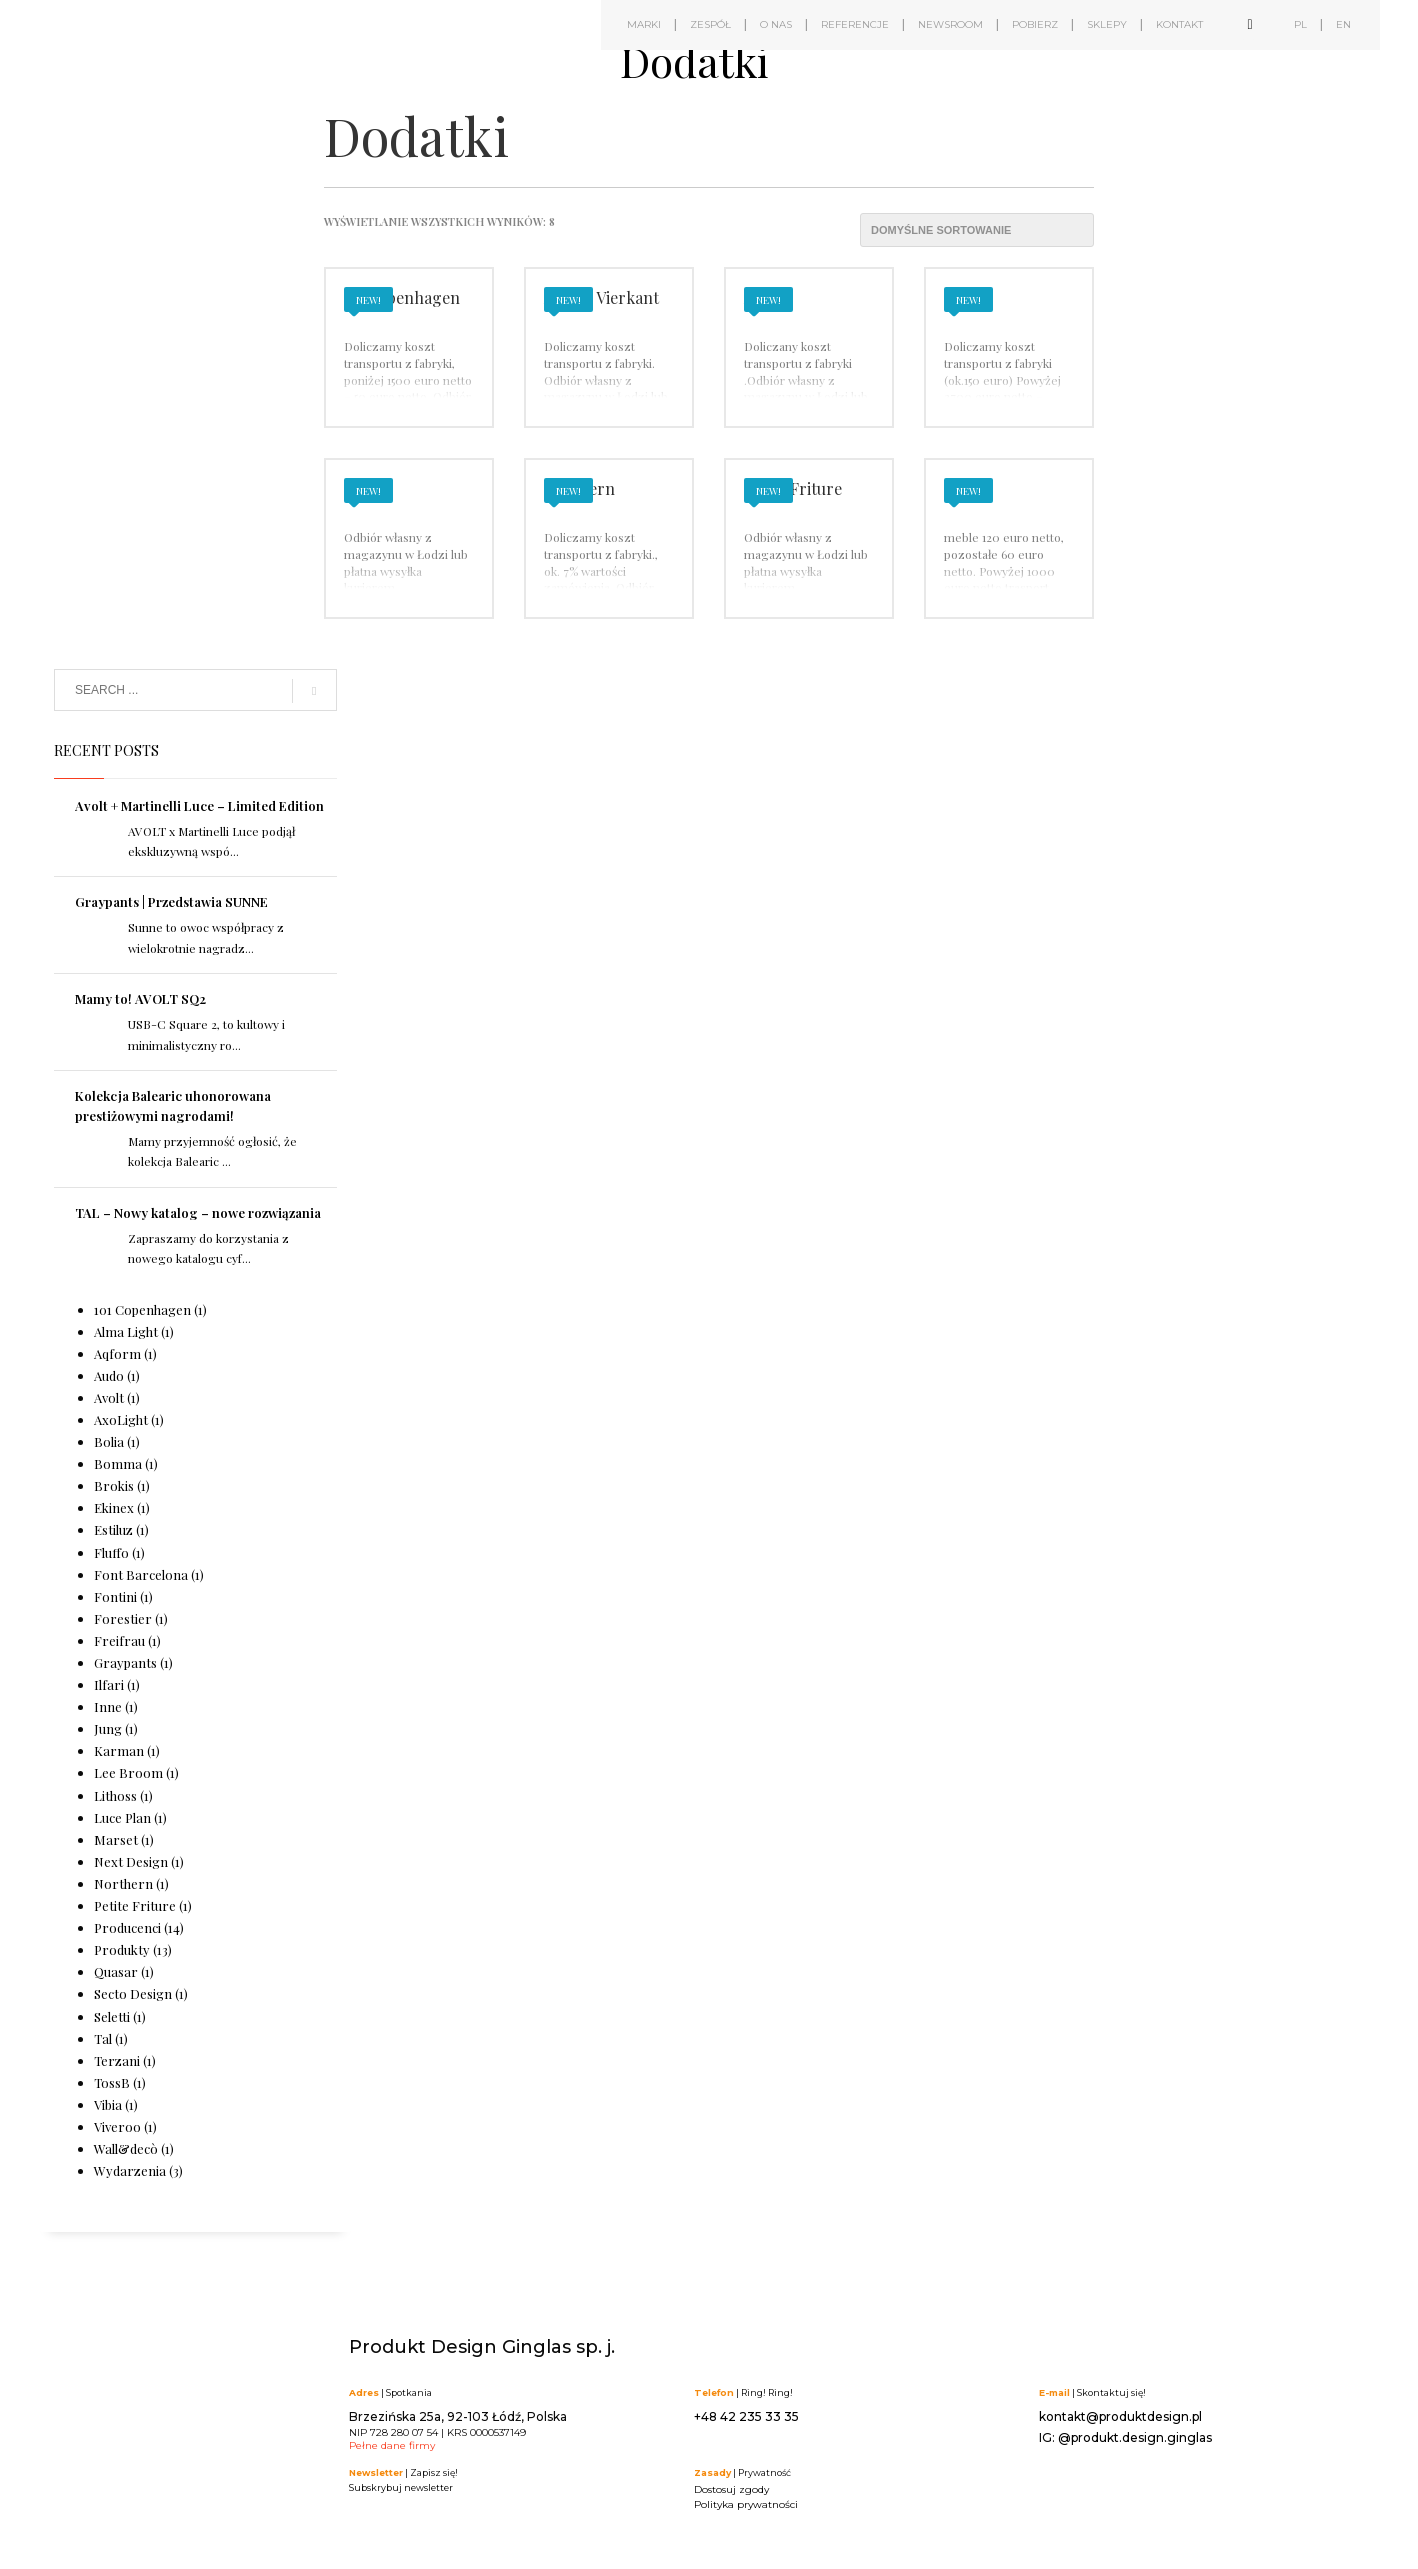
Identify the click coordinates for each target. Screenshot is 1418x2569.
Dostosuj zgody (731, 2489)
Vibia (108, 2104)
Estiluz (113, 1529)
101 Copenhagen (142, 1309)
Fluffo (111, 1552)
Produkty (122, 1949)
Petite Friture (135, 1905)
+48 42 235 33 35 (746, 2416)
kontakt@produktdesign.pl (1120, 2416)
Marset (116, 1839)
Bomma (118, 1463)
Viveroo (117, 2126)
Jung (108, 1728)
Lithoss (115, 1795)
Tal (103, 2038)
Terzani (117, 2060)
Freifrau (119, 1640)
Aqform (117, 1353)
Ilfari (109, 1684)
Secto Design (133, 1993)
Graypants (125, 1662)
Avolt (109, 1397)
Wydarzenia (130, 2170)
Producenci (127, 1927)
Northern (123, 1883)
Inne (108, 1706)
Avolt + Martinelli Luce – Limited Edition (199, 805)
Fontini (115, 1596)
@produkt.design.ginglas (1135, 2437)
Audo (109, 1375)
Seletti (112, 2016)
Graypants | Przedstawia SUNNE (171, 901)
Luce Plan (122, 1817)
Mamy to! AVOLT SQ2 (140, 998)
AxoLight (121, 1419)
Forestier (123, 1618)
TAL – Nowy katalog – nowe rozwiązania (198, 1212)
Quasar (116, 1971)
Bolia (109, 1441)
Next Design (131, 1861)
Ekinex (114, 1507)
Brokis (114, 1485)
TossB (112, 2082)
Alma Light (126, 1331)
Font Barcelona (141, 1574)
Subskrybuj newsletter (401, 2487)
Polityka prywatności (746, 2504)
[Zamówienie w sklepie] (977, 230)
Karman (119, 1750)
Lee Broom (128, 1772)
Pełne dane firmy (392, 2445)
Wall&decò (126, 2148)
